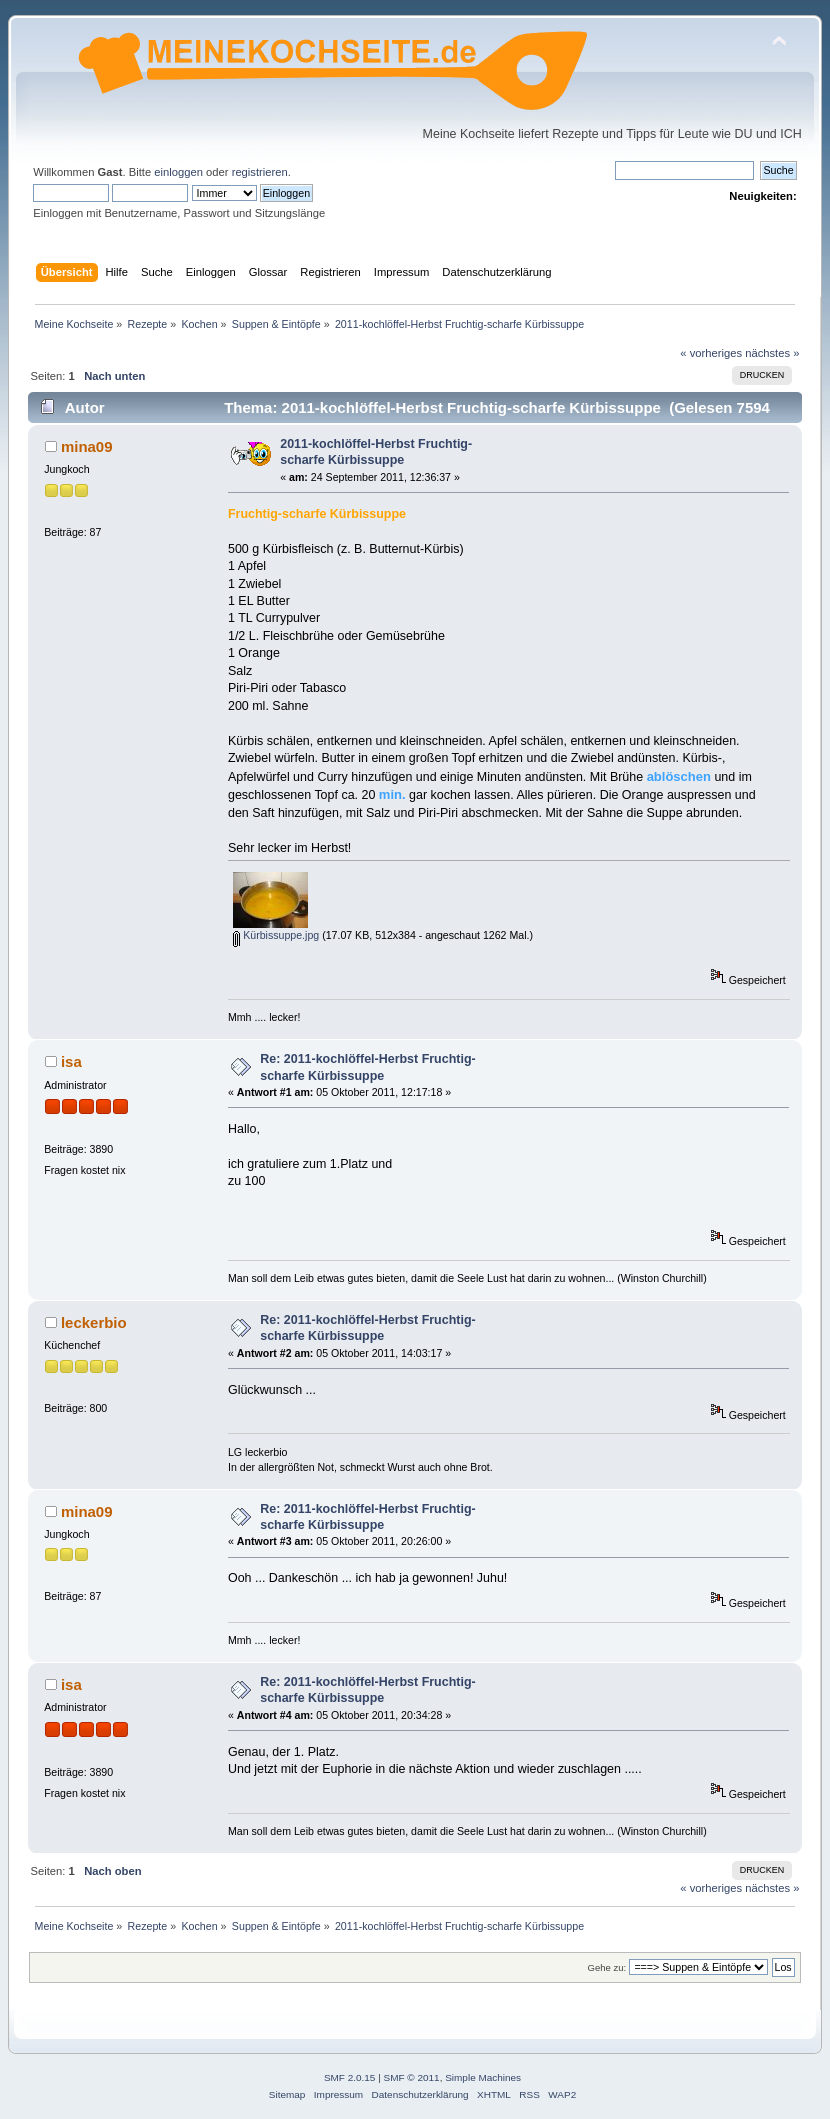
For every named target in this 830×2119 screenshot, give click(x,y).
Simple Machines (483, 2077)
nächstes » (772, 353)
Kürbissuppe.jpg (276, 935)
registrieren (260, 172)
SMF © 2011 (412, 2077)
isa (71, 1061)
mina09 (87, 446)
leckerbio (94, 1322)
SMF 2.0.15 (350, 2077)
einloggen (178, 172)
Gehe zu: (607, 1967)
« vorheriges (711, 353)
